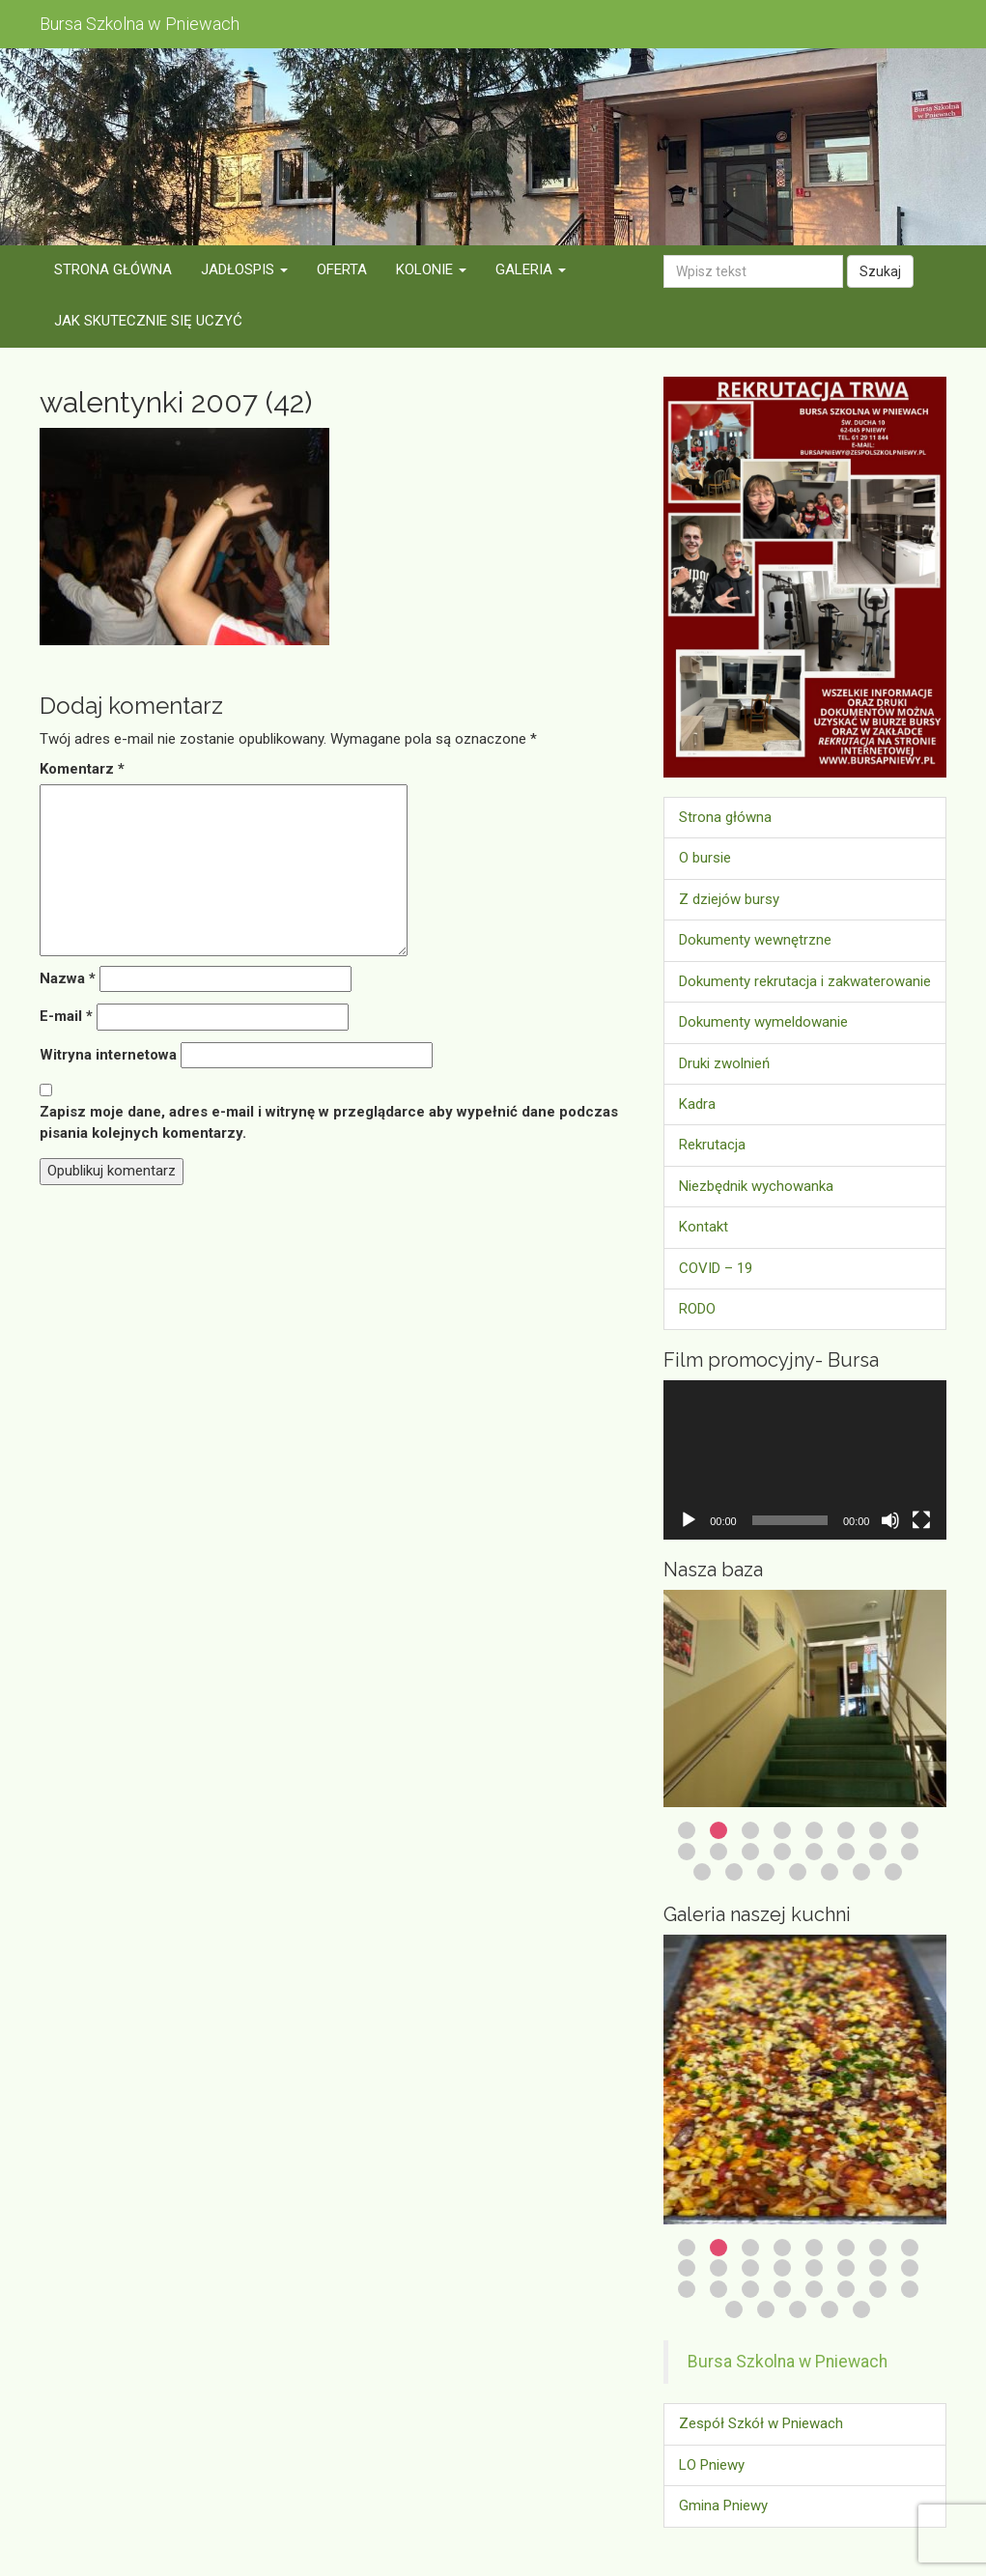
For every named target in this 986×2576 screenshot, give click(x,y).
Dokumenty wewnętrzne (755, 939)
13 (814, 1851)
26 (766, 2309)
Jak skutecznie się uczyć (148, 320)
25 (734, 2309)
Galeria (530, 269)
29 (861, 2309)
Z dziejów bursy (729, 899)
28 (829, 2309)
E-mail (66, 1016)
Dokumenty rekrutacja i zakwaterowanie (805, 981)
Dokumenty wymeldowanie (763, 1022)
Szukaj (880, 271)
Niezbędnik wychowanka (756, 1186)
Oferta (342, 269)
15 (878, 1851)
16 (909, 1851)
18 (734, 1872)
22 (861, 1872)
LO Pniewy (712, 2465)
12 (782, 1851)
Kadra (697, 1104)
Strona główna (113, 269)
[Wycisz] (890, 1520)
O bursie (705, 857)
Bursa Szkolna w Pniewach (787, 2361)
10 (718, 1851)
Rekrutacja (712, 1144)
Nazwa (68, 978)
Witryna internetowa (108, 1054)
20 (797, 1872)
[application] (804, 1460)
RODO (697, 1308)
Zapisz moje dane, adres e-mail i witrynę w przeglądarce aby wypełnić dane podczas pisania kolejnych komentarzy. (329, 1122)
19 (766, 1872)
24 (909, 2289)
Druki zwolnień (724, 1063)
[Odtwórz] (688, 1520)
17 (702, 1872)
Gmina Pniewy (723, 2505)
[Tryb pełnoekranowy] (921, 1520)
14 (846, 1851)
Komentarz (82, 769)
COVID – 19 (715, 1268)
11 (750, 1851)
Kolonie (431, 269)
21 (829, 1872)
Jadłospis (244, 269)
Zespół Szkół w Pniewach (761, 2423)
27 (797, 2309)
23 (893, 1872)
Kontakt (703, 1226)
